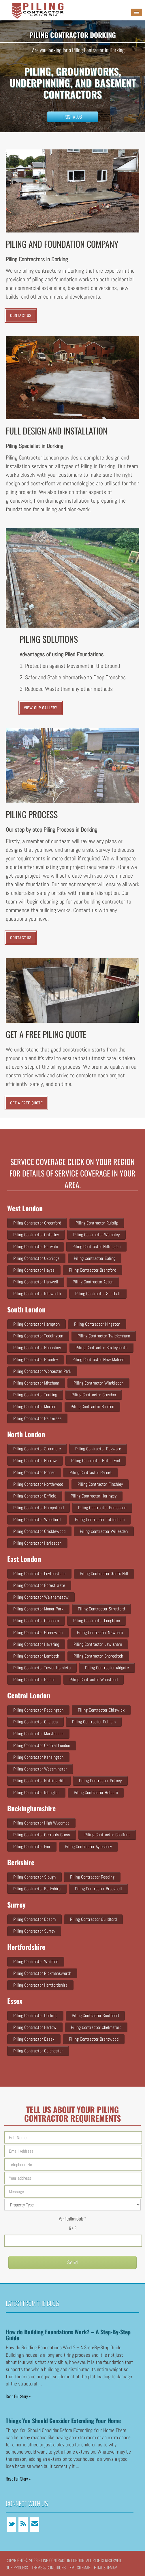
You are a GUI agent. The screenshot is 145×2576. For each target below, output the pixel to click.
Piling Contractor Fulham (94, 1722)
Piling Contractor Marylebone (38, 1734)
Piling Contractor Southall (97, 1294)
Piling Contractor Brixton (92, 1407)
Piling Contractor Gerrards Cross (41, 1835)
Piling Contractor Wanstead (93, 1680)
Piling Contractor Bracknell (98, 1889)
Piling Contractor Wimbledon (98, 1383)
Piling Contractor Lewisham (98, 1644)
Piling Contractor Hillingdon (96, 1246)
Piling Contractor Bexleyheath (101, 1348)
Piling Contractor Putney (100, 1781)
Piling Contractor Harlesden (37, 1543)
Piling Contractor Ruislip (97, 1223)
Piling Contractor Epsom (34, 1919)
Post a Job (72, 116)
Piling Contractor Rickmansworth (42, 1973)
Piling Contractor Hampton (36, 1324)
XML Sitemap (79, 2567)
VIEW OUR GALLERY (41, 707)
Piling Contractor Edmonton (102, 1508)
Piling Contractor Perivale (35, 1246)
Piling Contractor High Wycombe (41, 1823)
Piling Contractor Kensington (38, 1757)
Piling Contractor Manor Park (38, 1609)
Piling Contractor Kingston (97, 1324)
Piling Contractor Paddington (38, 1710)
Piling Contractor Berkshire (37, 1889)
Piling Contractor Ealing (94, 1258)
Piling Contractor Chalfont (107, 1835)
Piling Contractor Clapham (36, 1621)
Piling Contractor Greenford (37, 1223)
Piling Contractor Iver (31, 1846)
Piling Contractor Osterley (36, 1235)
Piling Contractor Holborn (96, 1792)
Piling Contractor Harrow (35, 1461)
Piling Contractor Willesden (104, 1531)
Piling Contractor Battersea (37, 1418)
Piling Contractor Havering (36, 1644)
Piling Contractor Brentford (92, 1270)
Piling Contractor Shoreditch (98, 1656)
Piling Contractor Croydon (93, 1395)
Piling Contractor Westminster (40, 1769)
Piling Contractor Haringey (93, 1496)
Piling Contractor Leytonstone (39, 1573)
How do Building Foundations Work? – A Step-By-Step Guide (68, 2334)
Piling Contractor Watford (35, 1961)
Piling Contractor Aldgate (107, 1668)
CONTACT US (20, 315)
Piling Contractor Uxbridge (36, 1258)
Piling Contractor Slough (34, 1877)
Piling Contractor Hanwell (35, 1282)
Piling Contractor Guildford (93, 1919)
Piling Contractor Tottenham (100, 1519)
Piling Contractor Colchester (38, 2051)
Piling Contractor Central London (41, 1745)
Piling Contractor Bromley (35, 1359)
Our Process (17, 2567)
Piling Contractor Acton (93, 1282)
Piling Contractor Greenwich (38, 1632)
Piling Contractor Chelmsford (96, 2027)
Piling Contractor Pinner (34, 1472)
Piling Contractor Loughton (96, 1621)
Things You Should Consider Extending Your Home (63, 2420)
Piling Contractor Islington (36, 1792)
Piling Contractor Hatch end (95, 1461)
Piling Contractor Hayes (33, 1270)
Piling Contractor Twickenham (104, 1336)
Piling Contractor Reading (92, 1877)
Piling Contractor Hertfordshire (40, 1985)
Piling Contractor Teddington (38, 1336)
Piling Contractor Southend (95, 2015)
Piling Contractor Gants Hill (104, 1573)
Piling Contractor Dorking (35, 2015)
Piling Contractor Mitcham (36, 1383)
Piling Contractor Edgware (98, 1449)
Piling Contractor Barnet (90, 1472)
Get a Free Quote (26, 1103)
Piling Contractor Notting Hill (39, 1781)
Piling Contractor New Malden (98, 1359)
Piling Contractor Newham (100, 1632)
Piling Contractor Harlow (35, 2027)
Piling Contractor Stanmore (37, 1449)
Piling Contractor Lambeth (36, 1656)
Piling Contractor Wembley (96, 1235)
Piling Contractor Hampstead (38, 1508)
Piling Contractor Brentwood (93, 2039)
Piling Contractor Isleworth (37, 1294)
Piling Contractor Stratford (101, 1609)
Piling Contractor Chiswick (101, 1710)
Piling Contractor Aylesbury (88, 1846)
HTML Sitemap (105, 2567)
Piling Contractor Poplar (34, 1680)
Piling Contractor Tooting (35, 1395)
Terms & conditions (49, 2567)
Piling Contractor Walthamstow (41, 1597)
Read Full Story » (18, 2396)
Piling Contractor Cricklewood (39, 1531)
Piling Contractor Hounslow (37, 1348)
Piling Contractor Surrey (34, 1931)
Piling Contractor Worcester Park (42, 1371)
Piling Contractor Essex (33, 2039)
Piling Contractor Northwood (38, 1484)
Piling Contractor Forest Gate (39, 1585)
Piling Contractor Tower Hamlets (42, 1668)
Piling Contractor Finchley (100, 1484)
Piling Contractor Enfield (34, 1496)
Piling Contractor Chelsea (35, 1722)
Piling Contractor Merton (34, 1407)
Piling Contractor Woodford (37, 1519)
